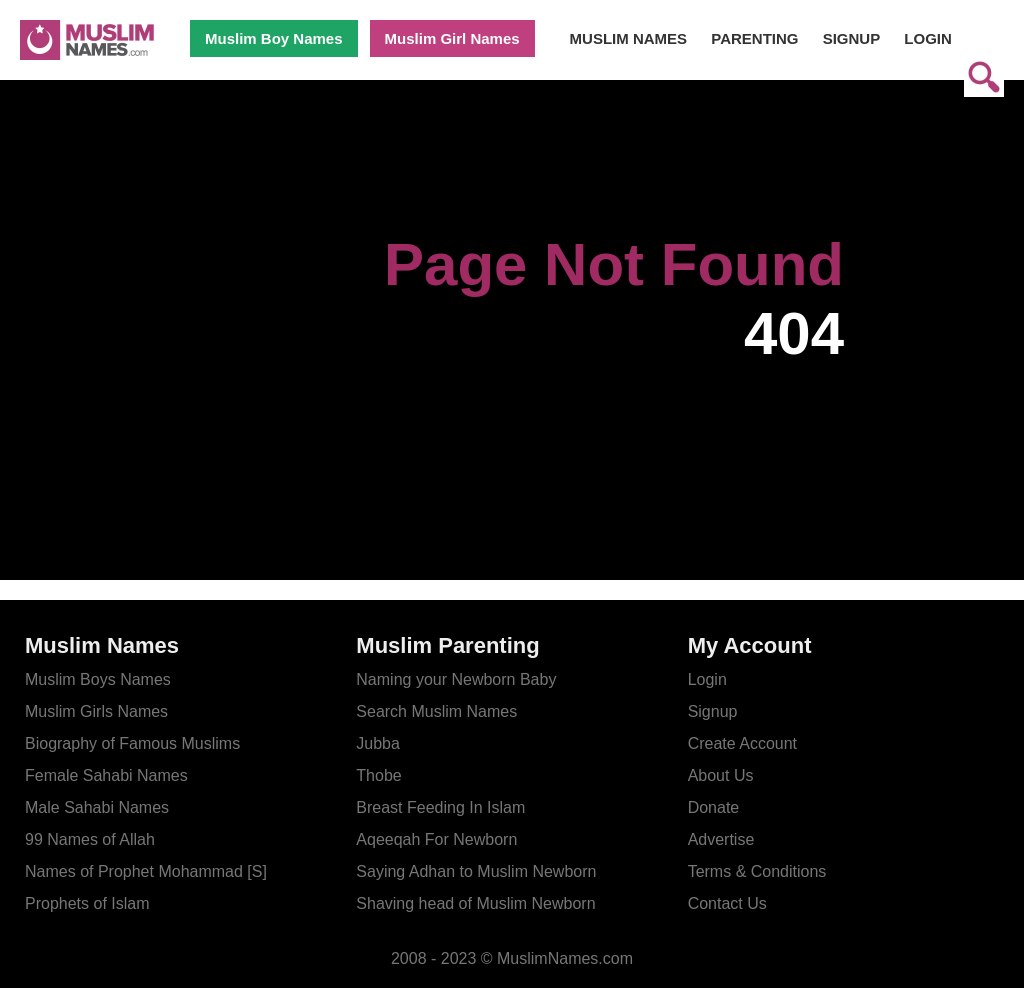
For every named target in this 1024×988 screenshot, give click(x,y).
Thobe (378, 775)
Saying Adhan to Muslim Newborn (476, 871)
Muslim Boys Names (98, 679)
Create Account (742, 743)
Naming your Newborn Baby (456, 679)
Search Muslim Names (436, 711)
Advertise (721, 839)
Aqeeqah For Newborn (436, 839)
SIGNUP (852, 38)
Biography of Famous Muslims (132, 743)
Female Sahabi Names (106, 775)
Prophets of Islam (87, 903)
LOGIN (928, 38)
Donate (714, 807)
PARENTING (754, 38)
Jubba (378, 743)
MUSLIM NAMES (629, 38)
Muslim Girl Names (452, 38)
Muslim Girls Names (96, 711)
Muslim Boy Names (274, 38)
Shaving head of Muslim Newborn (475, 903)
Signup (713, 711)
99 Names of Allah (90, 839)
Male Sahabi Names (97, 807)
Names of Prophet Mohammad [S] (146, 871)
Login (707, 679)
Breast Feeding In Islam (440, 807)
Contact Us (727, 903)
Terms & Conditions (757, 871)
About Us (721, 775)
